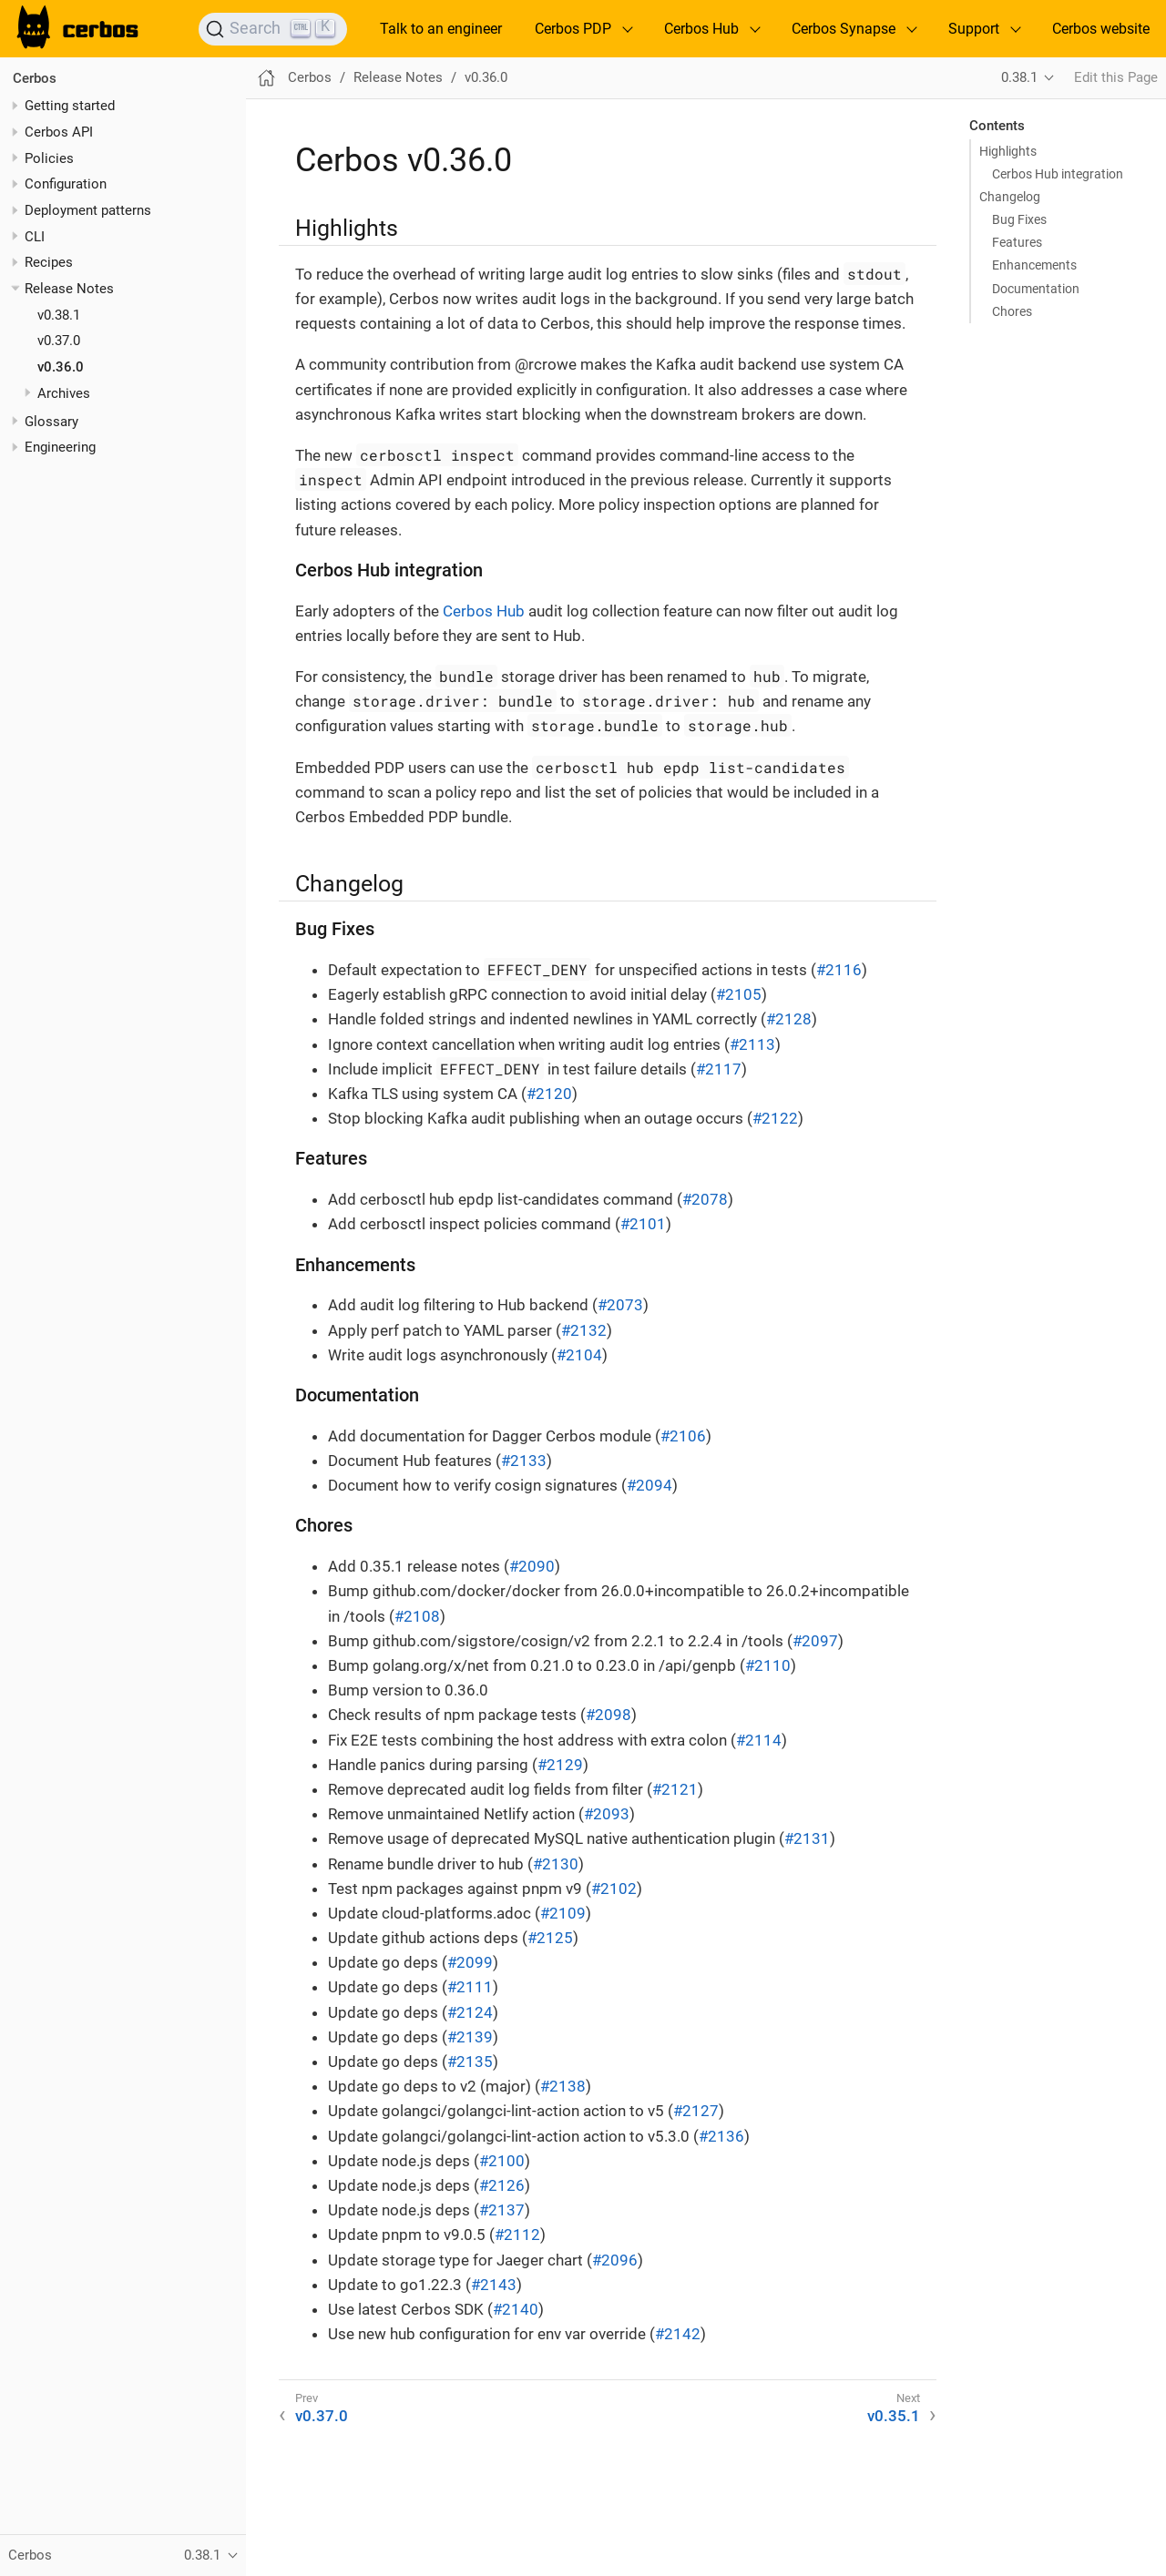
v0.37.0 (58, 340)
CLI (35, 237)
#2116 (839, 970)
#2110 (768, 1665)
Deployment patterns (88, 210)
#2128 (789, 1019)
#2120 (549, 1093)
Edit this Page (1116, 77)
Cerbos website (1101, 28)
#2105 (739, 994)
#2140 (515, 2309)
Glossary (51, 421)
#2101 (643, 1224)
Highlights (1008, 151)
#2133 (524, 1460)
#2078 (705, 1199)
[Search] (273, 29)
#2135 (470, 2061)
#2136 (721, 2136)
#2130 (555, 1864)
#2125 (550, 1938)
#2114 (759, 1740)
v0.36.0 (60, 367)
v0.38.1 (58, 315)
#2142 (678, 2334)
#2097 (815, 1641)
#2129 (560, 1765)
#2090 (532, 1566)
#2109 (563, 1913)
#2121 (675, 1789)
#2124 (470, 2012)
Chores (1012, 311)
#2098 (608, 1714)
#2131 (807, 1838)
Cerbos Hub (484, 611)
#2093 (606, 1814)
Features (1017, 242)
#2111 (470, 1987)
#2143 (494, 2285)
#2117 (719, 1069)
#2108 (417, 1616)
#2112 (517, 2234)
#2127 (696, 2111)
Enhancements (1034, 265)
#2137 (502, 2210)
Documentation (1035, 288)
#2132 (584, 1330)
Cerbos (34, 78)
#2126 (502, 2185)
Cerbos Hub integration (1057, 174)
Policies (49, 158)
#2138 (563, 2086)
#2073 (620, 1305)
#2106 (683, 1436)
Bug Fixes (1019, 219)
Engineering (60, 447)
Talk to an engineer (441, 28)
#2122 (775, 1118)
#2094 (649, 1485)
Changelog (1009, 196)
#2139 (470, 2037)
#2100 (502, 2161)
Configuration (66, 184)
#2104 (579, 1355)
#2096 (615, 2260)
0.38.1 (1019, 77)
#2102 (614, 1888)
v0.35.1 (893, 2416)
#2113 (752, 1044)
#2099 (470, 1962)
